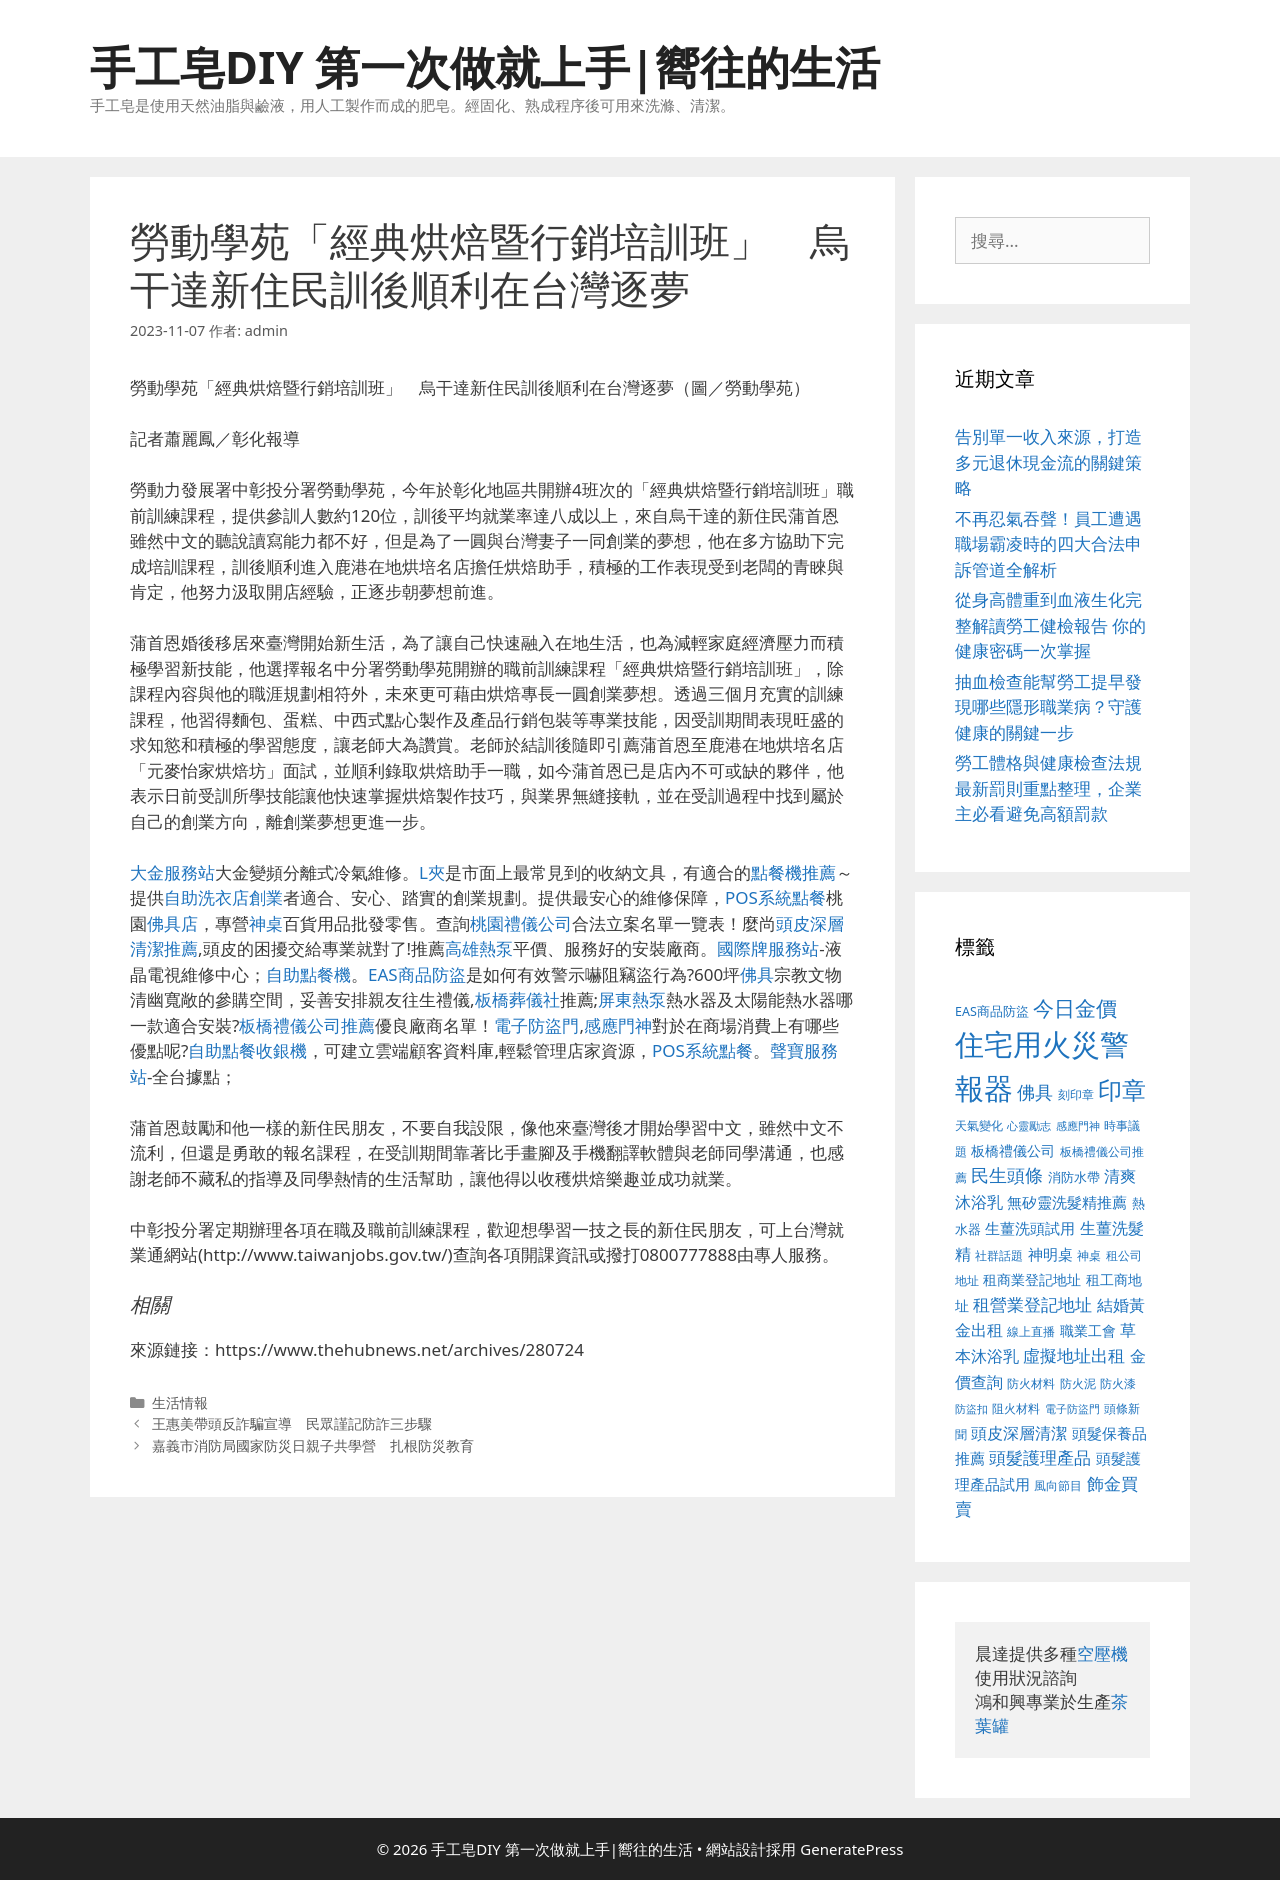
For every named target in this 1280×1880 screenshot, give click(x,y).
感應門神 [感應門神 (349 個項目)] (1078, 1126)
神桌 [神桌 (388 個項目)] (1089, 1255)
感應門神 (618, 1025)
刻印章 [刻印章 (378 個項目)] (1076, 1094)
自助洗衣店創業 (223, 897)
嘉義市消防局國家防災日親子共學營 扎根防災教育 (313, 1445)
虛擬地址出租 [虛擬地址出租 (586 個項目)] (1074, 1355)
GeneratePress (851, 1849)
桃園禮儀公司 (521, 923)
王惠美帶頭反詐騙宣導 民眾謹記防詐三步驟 (292, 1423)
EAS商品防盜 (417, 974)
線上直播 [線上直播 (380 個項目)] (1031, 1331)
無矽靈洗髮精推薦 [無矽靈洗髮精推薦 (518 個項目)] (1067, 1202)
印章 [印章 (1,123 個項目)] (1122, 1089)
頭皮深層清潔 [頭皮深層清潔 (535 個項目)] (1019, 1433)
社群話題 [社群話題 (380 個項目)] (999, 1255)
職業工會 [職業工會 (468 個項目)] (1088, 1330)
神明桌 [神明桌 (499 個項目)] (1050, 1254)
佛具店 (172, 923)
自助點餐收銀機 (247, 1050)
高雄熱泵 (479, 948)
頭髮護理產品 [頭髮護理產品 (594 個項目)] (1040, 1457)
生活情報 (180, 1402)
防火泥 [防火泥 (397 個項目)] (1078, 1383)
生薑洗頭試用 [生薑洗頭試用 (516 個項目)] (1030, 1228)
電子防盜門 (536, 1025)
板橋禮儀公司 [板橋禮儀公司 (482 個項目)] (1013, 1150)
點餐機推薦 (793, 872)
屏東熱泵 (632, 999)
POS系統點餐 (775, 897)
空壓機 (1102, 1653)
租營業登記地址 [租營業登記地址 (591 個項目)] (1032, 1304)
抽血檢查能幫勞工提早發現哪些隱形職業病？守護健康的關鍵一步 (1048, 707)
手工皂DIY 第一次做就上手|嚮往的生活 (485, 66)
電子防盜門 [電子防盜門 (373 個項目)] (1072, 1408)
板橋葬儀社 (517, 999)
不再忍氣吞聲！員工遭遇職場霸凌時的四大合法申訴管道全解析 (1048, 544)
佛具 (757, 974)
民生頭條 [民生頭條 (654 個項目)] (1007, 1175)
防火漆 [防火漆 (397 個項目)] (1118, 1383)
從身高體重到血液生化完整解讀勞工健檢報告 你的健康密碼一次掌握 (1050, 625)
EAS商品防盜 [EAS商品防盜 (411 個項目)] (992, 1011)
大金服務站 (172, 872)
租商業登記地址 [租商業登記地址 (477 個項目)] (1032, 1279)
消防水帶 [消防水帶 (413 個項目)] (1074, 1177)
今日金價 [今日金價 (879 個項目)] (1075, 1007)
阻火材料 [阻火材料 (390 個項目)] (1016, 1408)
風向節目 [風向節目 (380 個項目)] (1058, 1485)
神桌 (266, 923)
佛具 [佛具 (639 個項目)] (1035, 1092)
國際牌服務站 (768, 948)
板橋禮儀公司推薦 (307, 1025)
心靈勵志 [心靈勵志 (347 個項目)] (1029, 1126)
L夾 (432, 872)
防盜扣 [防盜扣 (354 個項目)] (971, 1408)
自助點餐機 (308, 974)
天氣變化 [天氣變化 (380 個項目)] (979, 1125)
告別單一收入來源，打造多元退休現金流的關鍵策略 (1048, 462)
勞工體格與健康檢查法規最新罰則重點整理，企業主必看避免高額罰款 (1048, 788)
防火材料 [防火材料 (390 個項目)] (1031, 1383)
